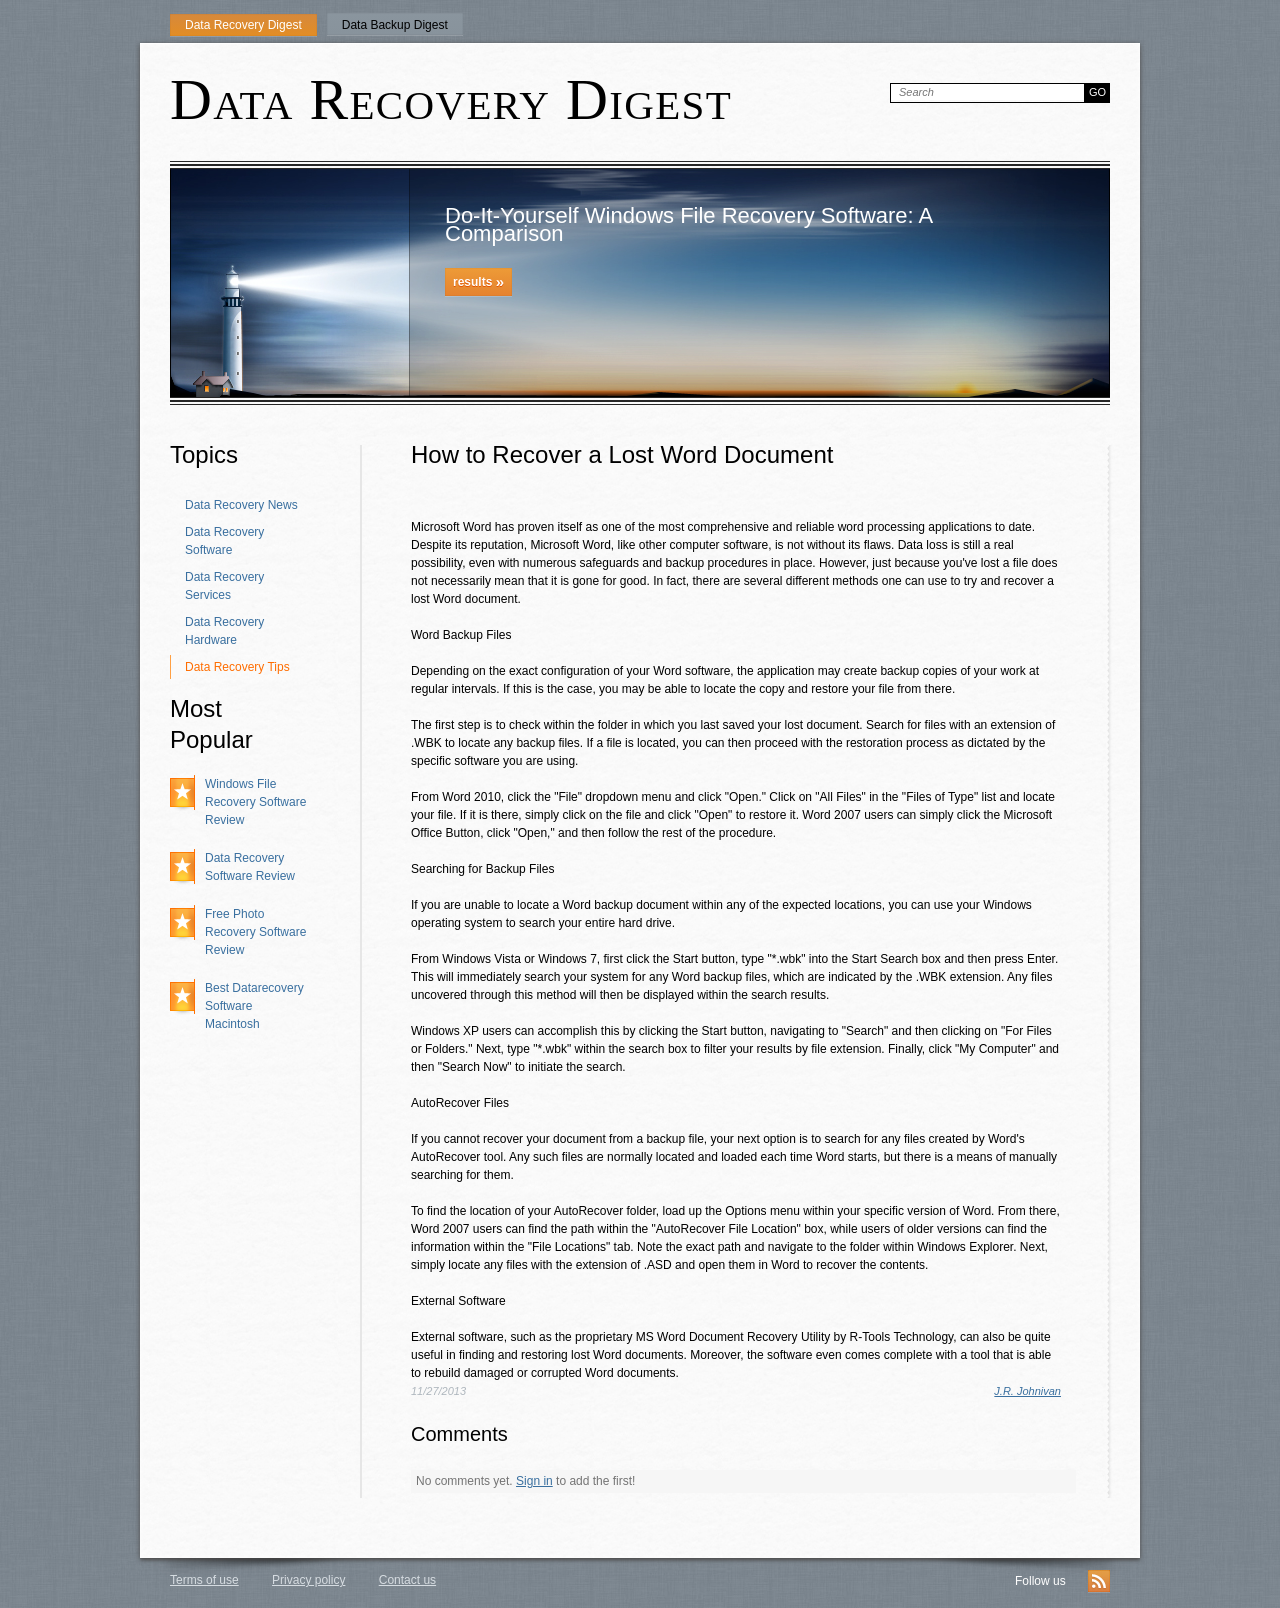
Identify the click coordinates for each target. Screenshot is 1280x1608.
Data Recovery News (241, 505)
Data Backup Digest (395, 25)
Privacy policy (308, 1580)
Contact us (407, 1580)
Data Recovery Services (224, 586)
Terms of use (204, 1580)
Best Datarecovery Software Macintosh (254, 1006)
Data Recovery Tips (237, 667)
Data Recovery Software (224, 541)
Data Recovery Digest (243, 25)
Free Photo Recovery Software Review (255, 932)
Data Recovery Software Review (250, 867)
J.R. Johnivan (1027, 1391)
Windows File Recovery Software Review (255, 802)
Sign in (534, 1481)
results (478, 281)
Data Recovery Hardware (224, 631)
